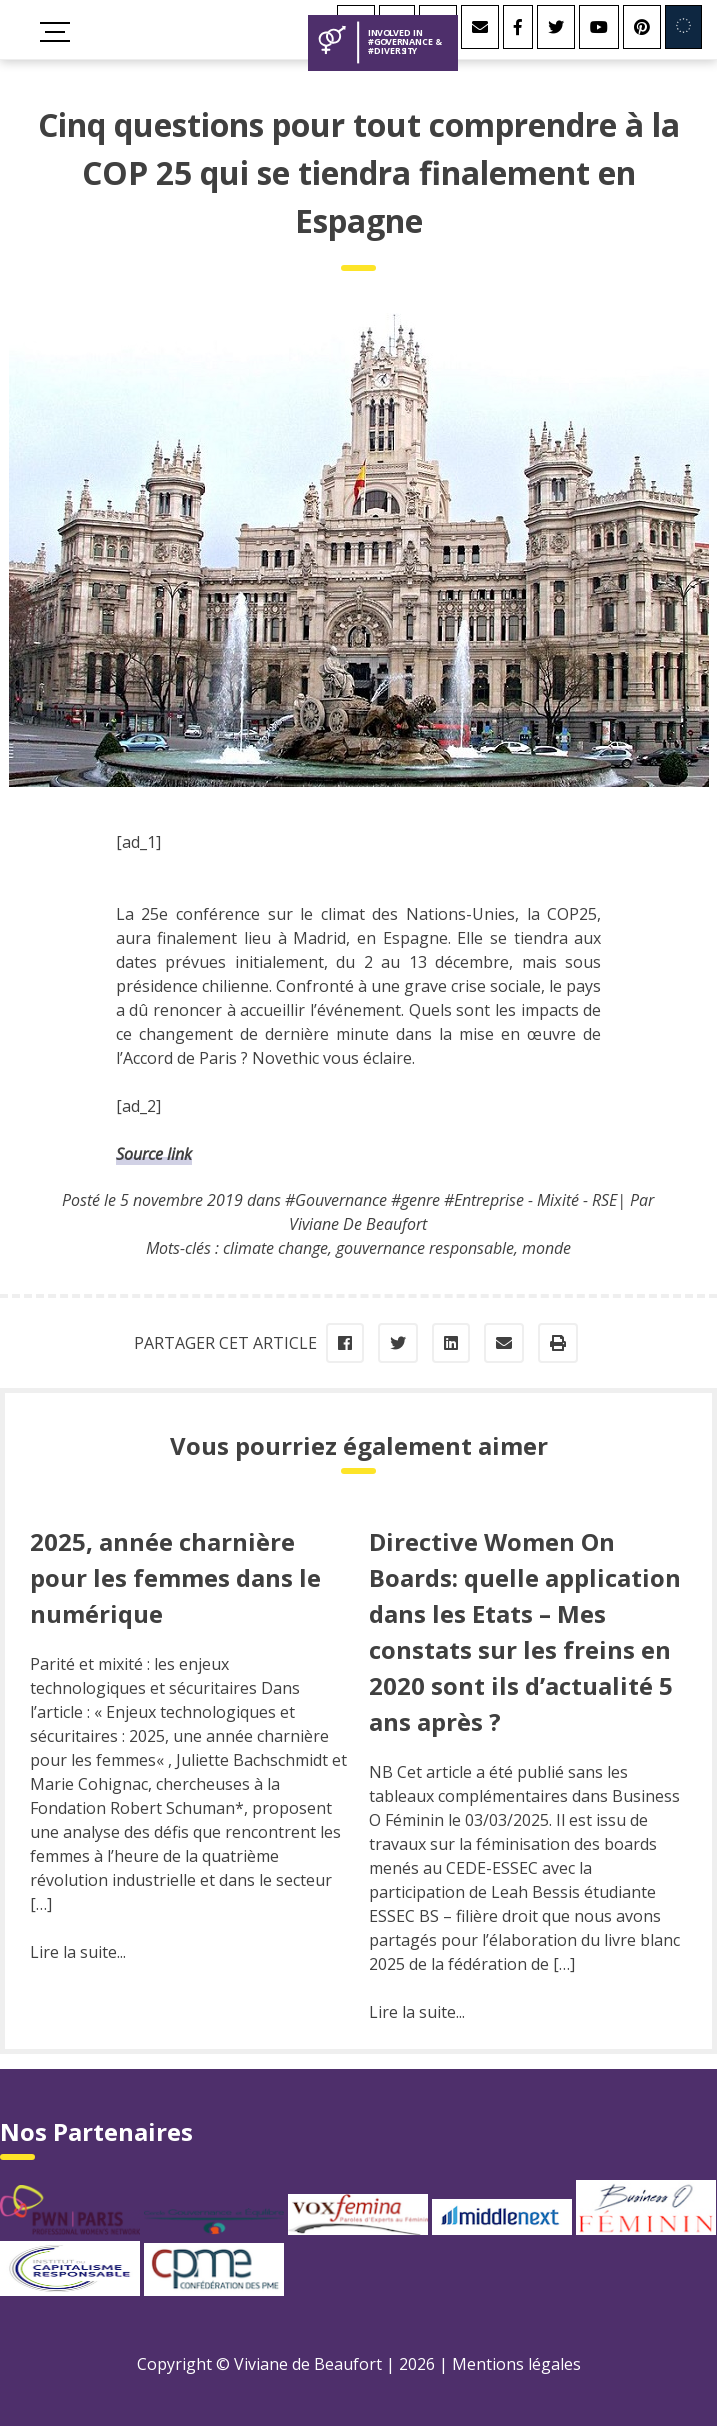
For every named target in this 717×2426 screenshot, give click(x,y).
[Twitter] (556, 27)
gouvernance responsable (425, 1248)
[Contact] (480, 27)
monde (546, 1248)
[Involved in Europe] (683, 27)
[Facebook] (518, 27)
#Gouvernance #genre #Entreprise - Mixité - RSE (451, 1200)
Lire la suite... (78, 1952)
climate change (275, 1248)
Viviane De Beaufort (358, 1224)
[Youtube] (599, 27)
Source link (154, 1154)
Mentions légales (516, 2364)
